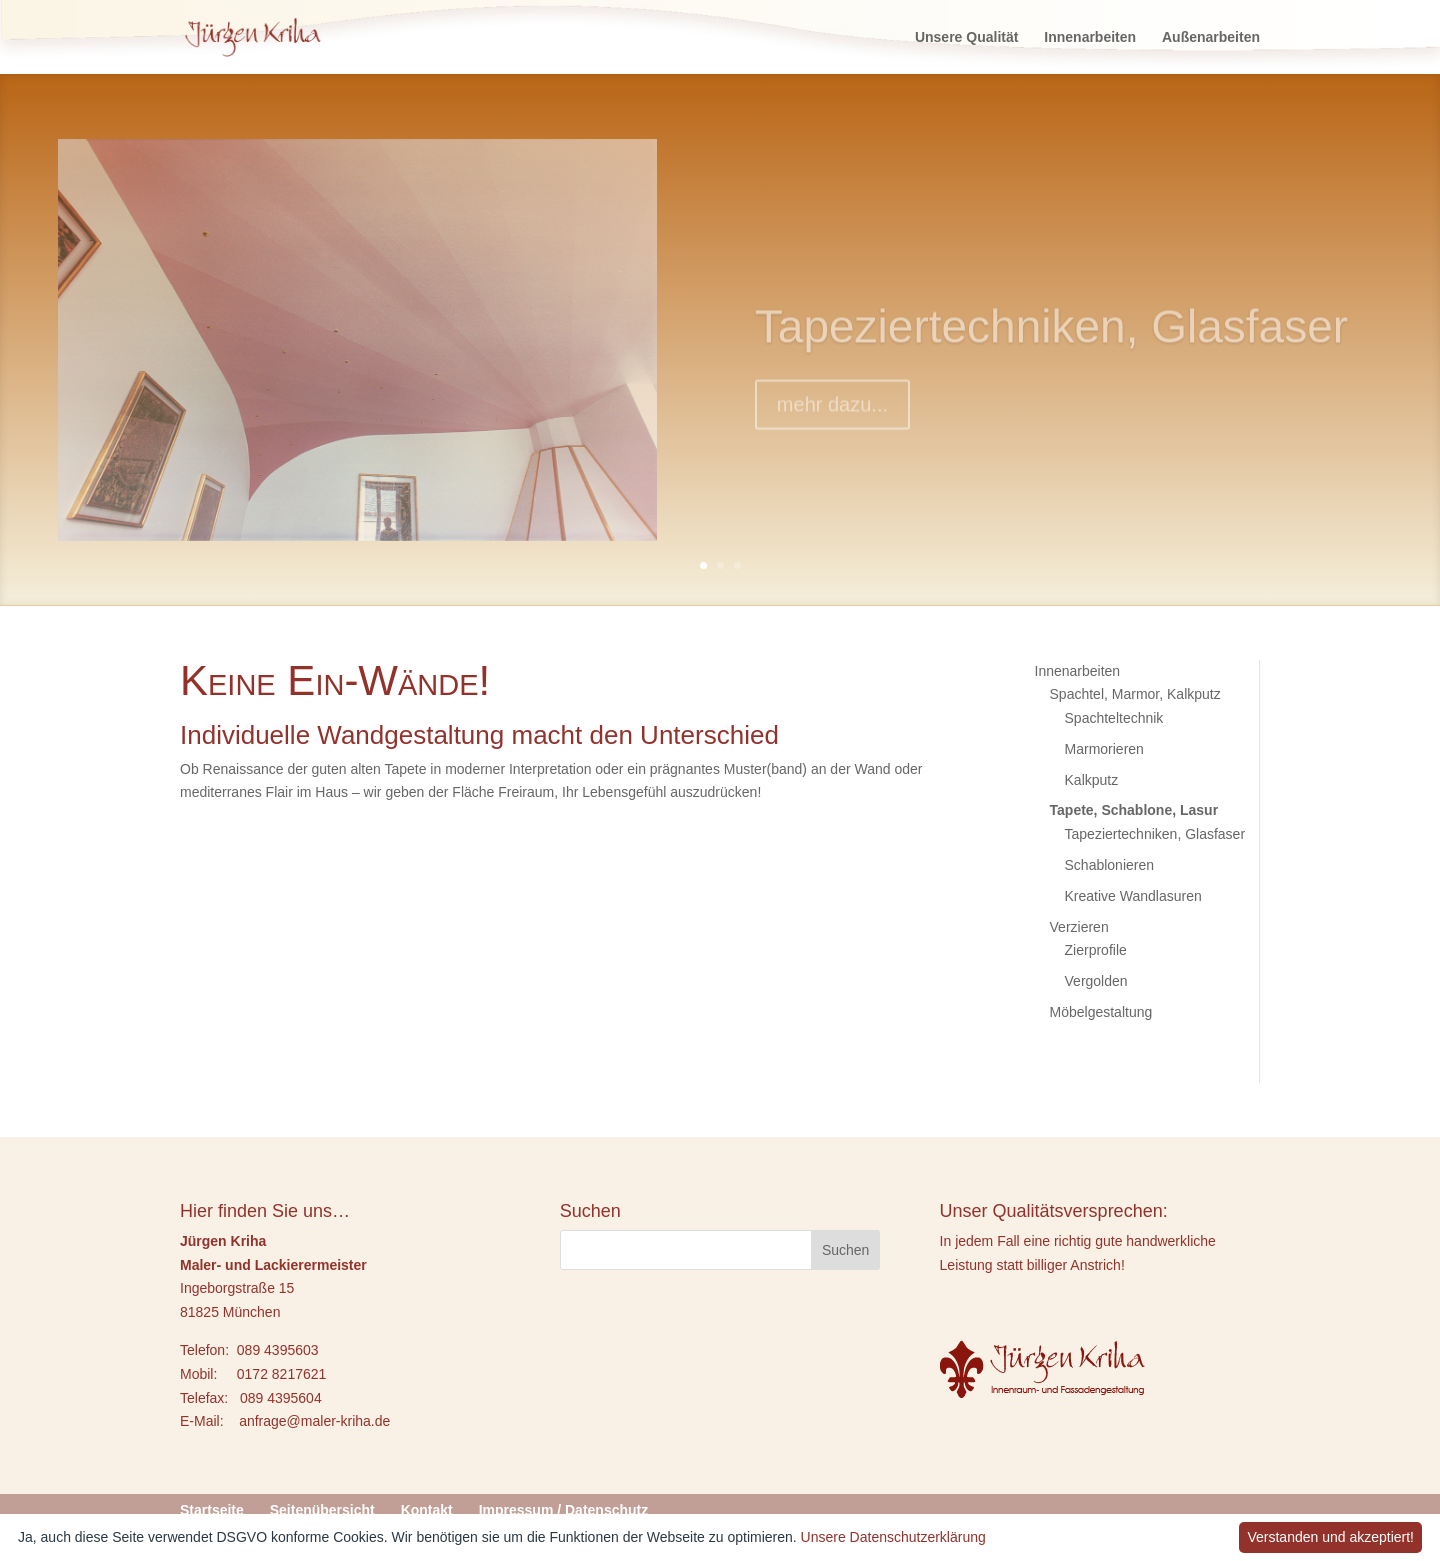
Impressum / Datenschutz (564, 1510)
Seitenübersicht (322, 1510)
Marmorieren (1104, 749)
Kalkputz (1092, 780)
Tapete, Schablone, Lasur (1134, 810)
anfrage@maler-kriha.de (314, 1421)
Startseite (212, 1510)
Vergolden (1096, 981)
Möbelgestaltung (1101, 1012)
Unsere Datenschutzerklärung (893, 1537)
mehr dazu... (832, 423)
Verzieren (1079, 927)
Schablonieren (1110, 865)
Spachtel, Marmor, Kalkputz (1135, 694)
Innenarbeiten (1090, 37)
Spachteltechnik (1114, 718)
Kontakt (427, 1510)
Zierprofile (1096, 950)
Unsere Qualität (966, 37)
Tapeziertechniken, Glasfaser (1051, 345)
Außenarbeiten (1211, 37)
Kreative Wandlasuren (1133, 896)
